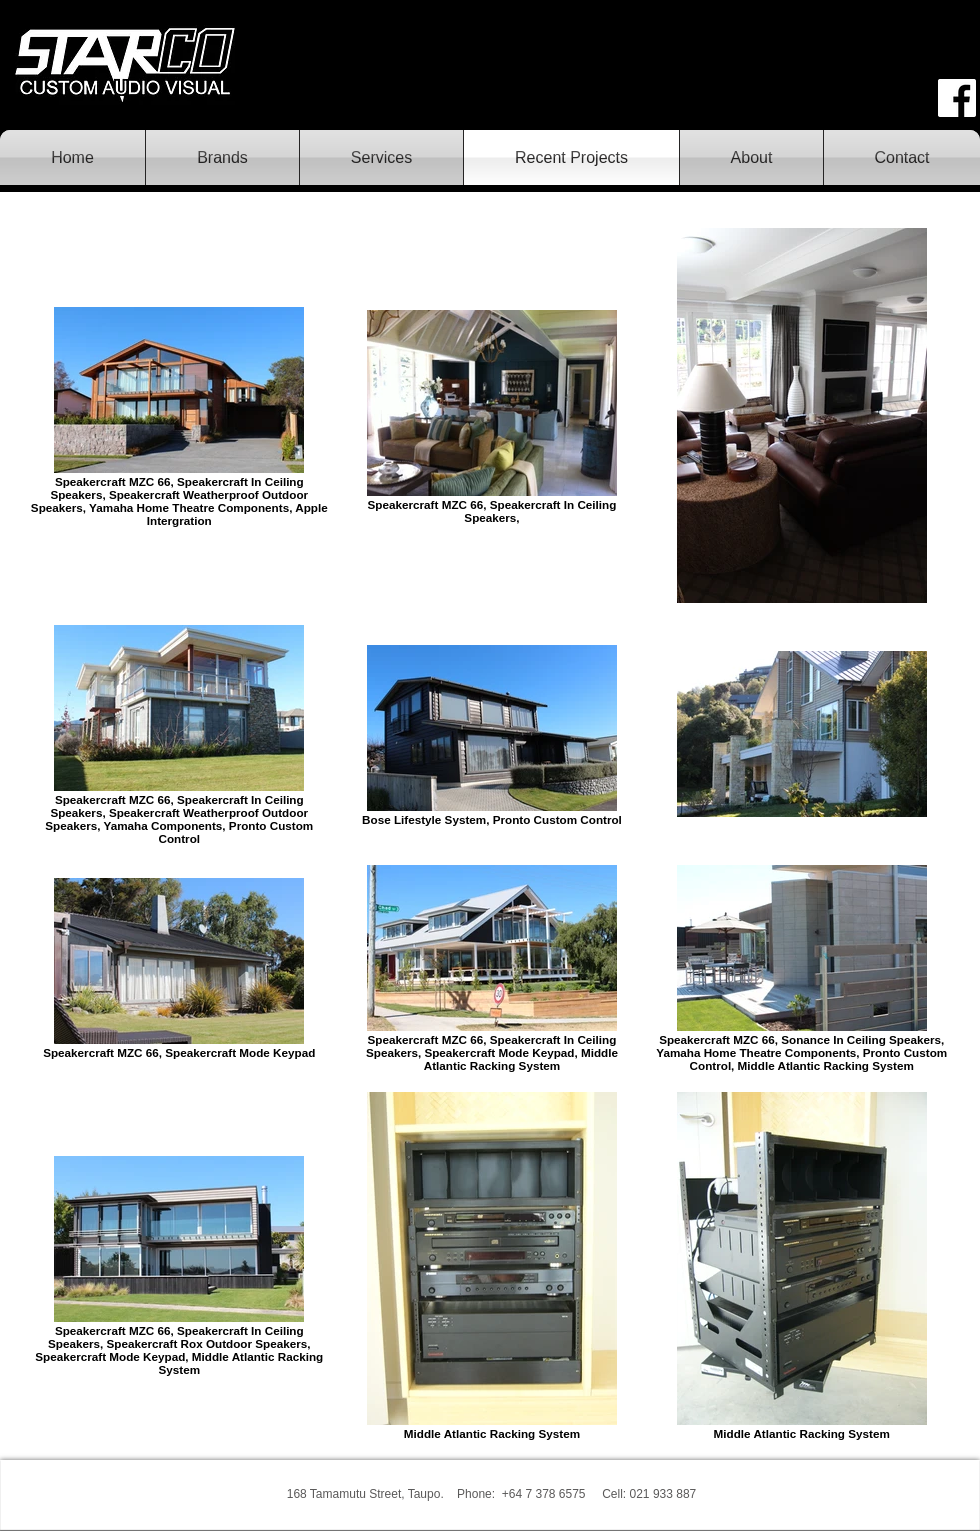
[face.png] (957, 98)
